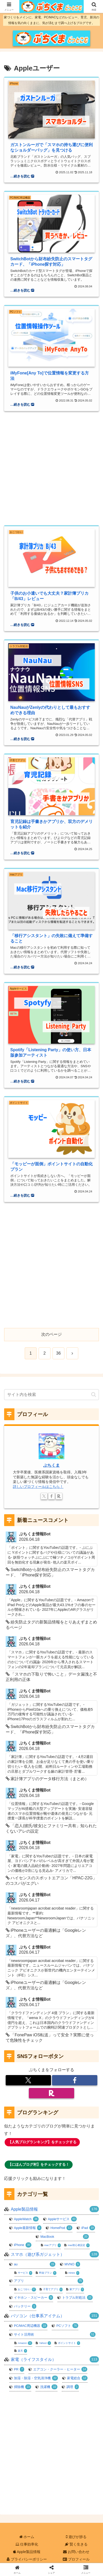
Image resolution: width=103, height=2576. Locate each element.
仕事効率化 (26, 2544)
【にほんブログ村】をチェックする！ (38, 2164)
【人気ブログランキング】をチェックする (42, 2142)
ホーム (27, 2537)
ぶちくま (51, 1465)
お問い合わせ (76, 2552)
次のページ (51, 1334)
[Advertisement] (51, 464)
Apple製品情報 (26, 2552)
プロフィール (76, 2559)
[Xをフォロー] (44, 1496)
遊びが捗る (76, 2537)
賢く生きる (76, 2544)
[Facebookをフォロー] (51, 1496)
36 (58, 1353)
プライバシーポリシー (27, 2559)
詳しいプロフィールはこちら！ (38, 1487)
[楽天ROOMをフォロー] (59, 1496)
